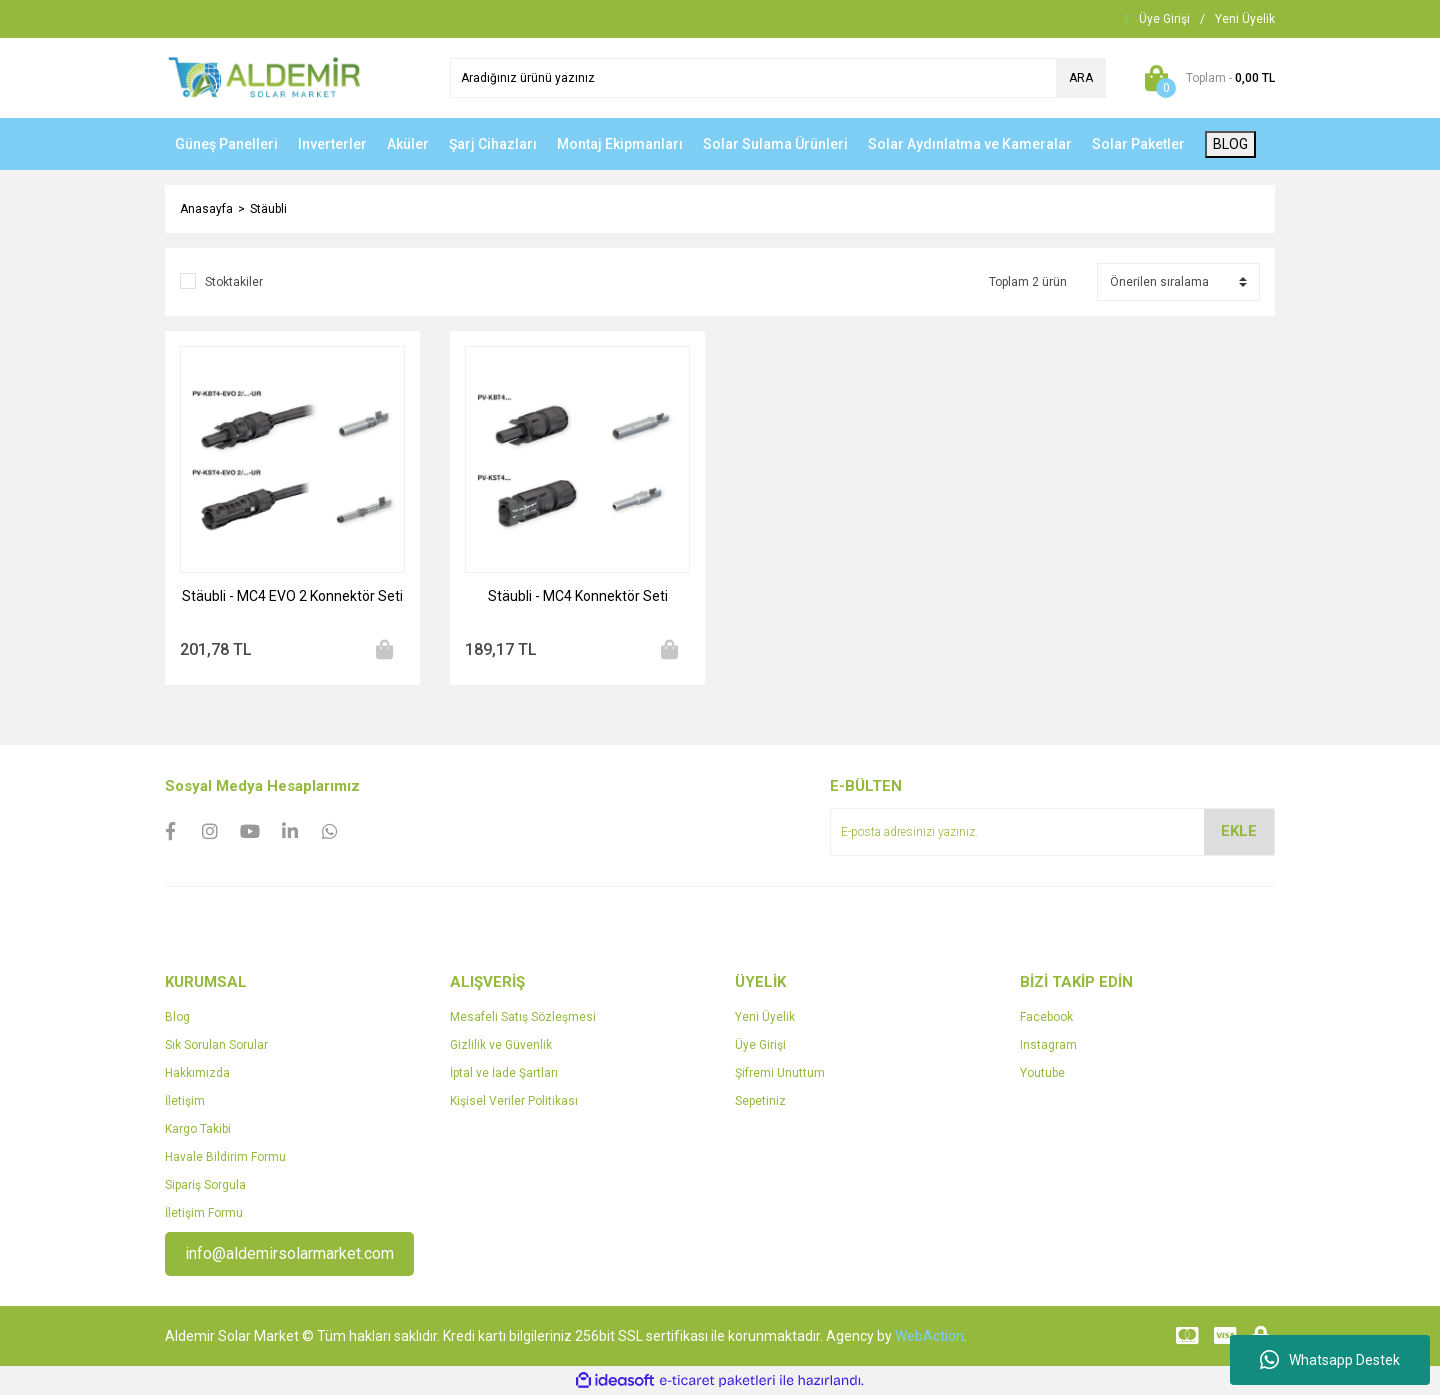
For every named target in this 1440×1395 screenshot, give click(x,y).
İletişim (185, 1101)
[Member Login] (1164, 19)
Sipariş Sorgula (205, 1185)
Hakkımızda (197, 1073)
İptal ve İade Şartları (504, 1073)
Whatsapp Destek (1330, 1360)
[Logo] (264, 77)
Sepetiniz (760, 1101)
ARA (1081, 78)
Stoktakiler (234, 282)
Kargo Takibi (198, 1129)
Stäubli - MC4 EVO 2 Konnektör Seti (292, 596)
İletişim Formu (204, 1213)
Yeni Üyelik (765, 1017)
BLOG (1230, 144)
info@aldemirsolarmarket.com (289, 1253)
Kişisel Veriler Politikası (514, 1101)
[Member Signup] (1245, 19)
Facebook (1046, 1017)
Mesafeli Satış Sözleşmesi (523, 1017)
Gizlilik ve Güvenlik (501, 1045)
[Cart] (1205, 78)
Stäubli (268, 209)
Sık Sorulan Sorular (216, 1045)
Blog (177, 1017)
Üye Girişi (760, 1045)
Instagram (1048, 1045)
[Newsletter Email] (1052, 832)
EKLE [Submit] (1239, 831)
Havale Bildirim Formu (225, 1157)
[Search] (778, 78)
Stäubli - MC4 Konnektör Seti (578, 596)
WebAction (929, 1336)
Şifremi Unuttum (780, 1073)
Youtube (1042, 1073)
